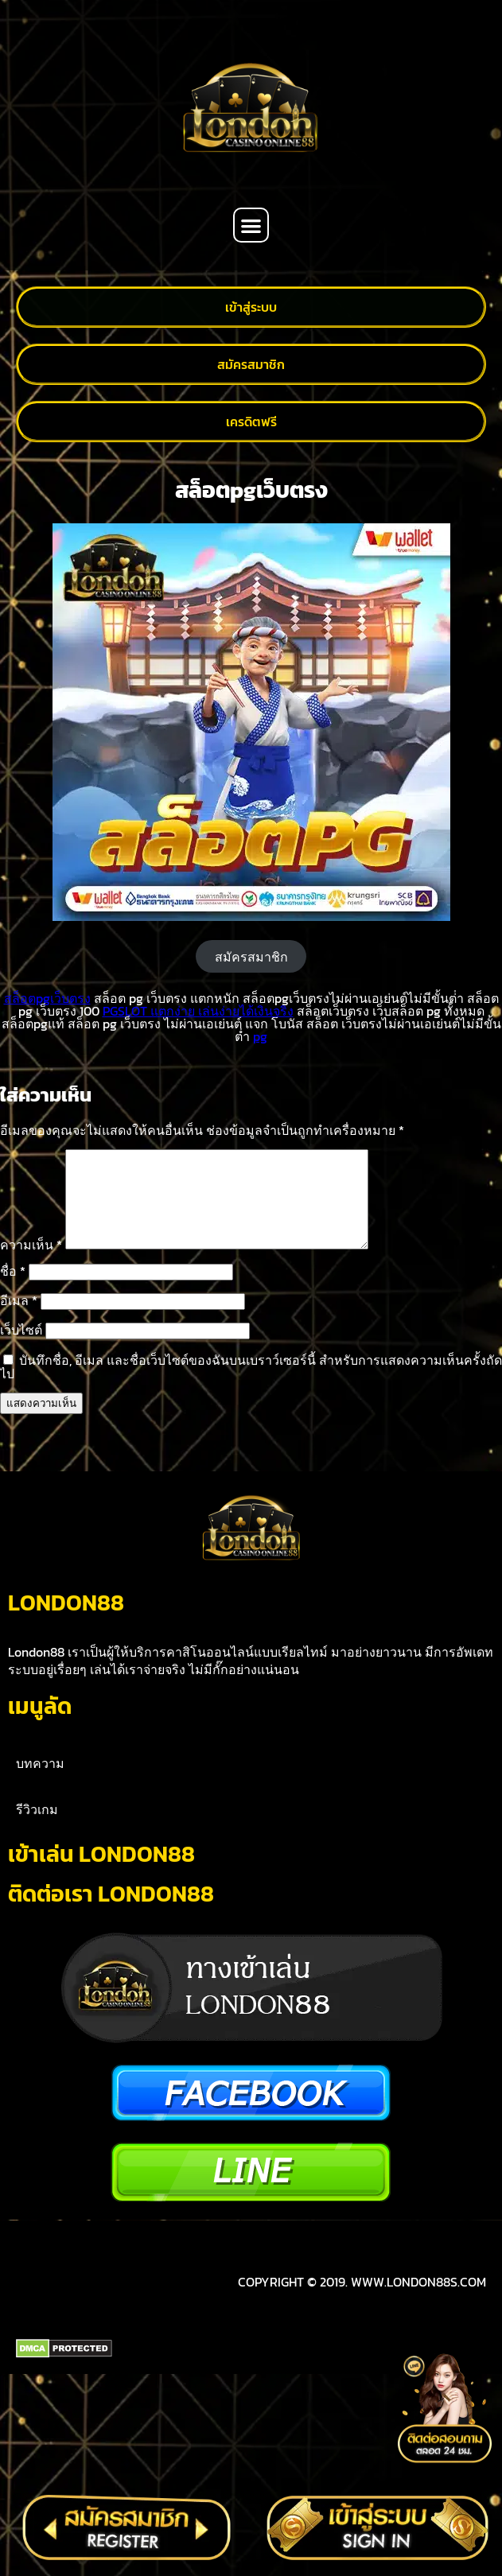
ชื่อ (12, 1290)
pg (260, 1036)
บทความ (40, 1963)
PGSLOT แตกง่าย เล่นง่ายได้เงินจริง (198, 1010)
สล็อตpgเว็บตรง (47, 998)
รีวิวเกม (37, 2009)
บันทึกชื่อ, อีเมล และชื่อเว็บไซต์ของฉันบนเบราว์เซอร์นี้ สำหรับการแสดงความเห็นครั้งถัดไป (251, 1386)
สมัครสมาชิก (251, 956)
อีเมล (18, 1319)
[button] (251, 225)
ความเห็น (31, 1263)
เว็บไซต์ (21, 1348)
